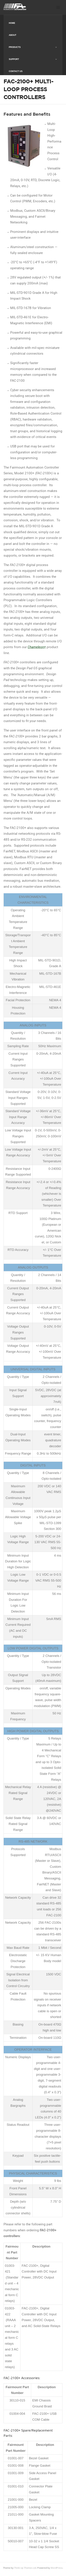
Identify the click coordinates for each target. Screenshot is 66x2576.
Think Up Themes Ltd (25, 2567)
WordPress (57, 2567)
